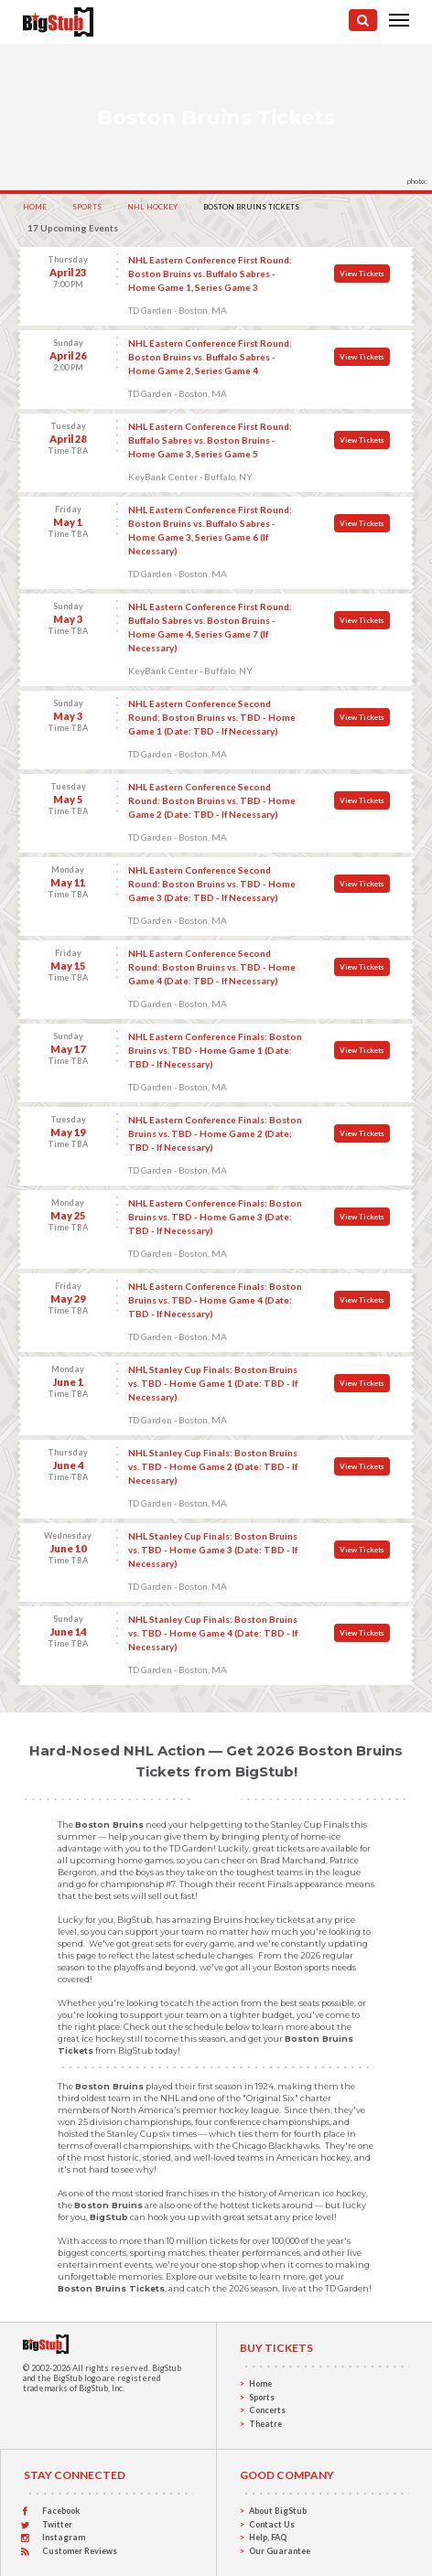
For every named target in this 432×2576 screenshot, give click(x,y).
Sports (87, 206)
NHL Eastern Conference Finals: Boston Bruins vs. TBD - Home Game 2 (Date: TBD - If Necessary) (215, 1133)
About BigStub (278, 2511)
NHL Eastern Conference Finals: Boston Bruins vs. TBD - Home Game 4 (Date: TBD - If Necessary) (215, 1300)
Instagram (63, 2537)
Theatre (265, 2424)
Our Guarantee (279, 2551)
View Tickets (362, 273)
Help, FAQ (267, 2537)
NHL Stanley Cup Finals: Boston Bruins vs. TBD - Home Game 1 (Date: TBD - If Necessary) (212, 1383)
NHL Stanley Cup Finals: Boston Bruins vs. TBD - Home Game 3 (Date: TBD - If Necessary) (212, 1549)
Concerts (267, 2410)
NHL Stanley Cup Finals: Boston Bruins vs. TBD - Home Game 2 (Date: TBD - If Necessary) (212, 1466)
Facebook (61, 2510)
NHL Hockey (152, 206)
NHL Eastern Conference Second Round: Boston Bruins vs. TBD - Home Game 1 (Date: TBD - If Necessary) (212, 717)
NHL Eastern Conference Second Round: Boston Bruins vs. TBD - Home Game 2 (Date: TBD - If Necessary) (212, 800)
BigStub (166, 2368)
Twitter (57, 2524)
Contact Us (272, 2524)
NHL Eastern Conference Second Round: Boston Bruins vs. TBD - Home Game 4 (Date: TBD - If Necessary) (212, 967)
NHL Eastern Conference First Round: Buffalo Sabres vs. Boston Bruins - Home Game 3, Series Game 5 (210, 440)
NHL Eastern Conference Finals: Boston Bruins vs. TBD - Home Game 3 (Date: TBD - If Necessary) (215, 1216)
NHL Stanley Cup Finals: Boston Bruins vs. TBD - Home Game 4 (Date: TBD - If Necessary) (212, 1633)
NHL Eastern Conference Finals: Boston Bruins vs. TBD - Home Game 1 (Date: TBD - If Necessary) (215, 1050)
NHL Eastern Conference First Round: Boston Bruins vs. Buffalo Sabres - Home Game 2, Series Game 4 (210, 357)
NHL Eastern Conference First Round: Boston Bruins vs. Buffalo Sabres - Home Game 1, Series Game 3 (210, 273)
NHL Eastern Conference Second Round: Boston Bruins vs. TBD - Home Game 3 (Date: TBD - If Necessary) (212, 883)
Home (35, 206)
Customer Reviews (79, 2551)
